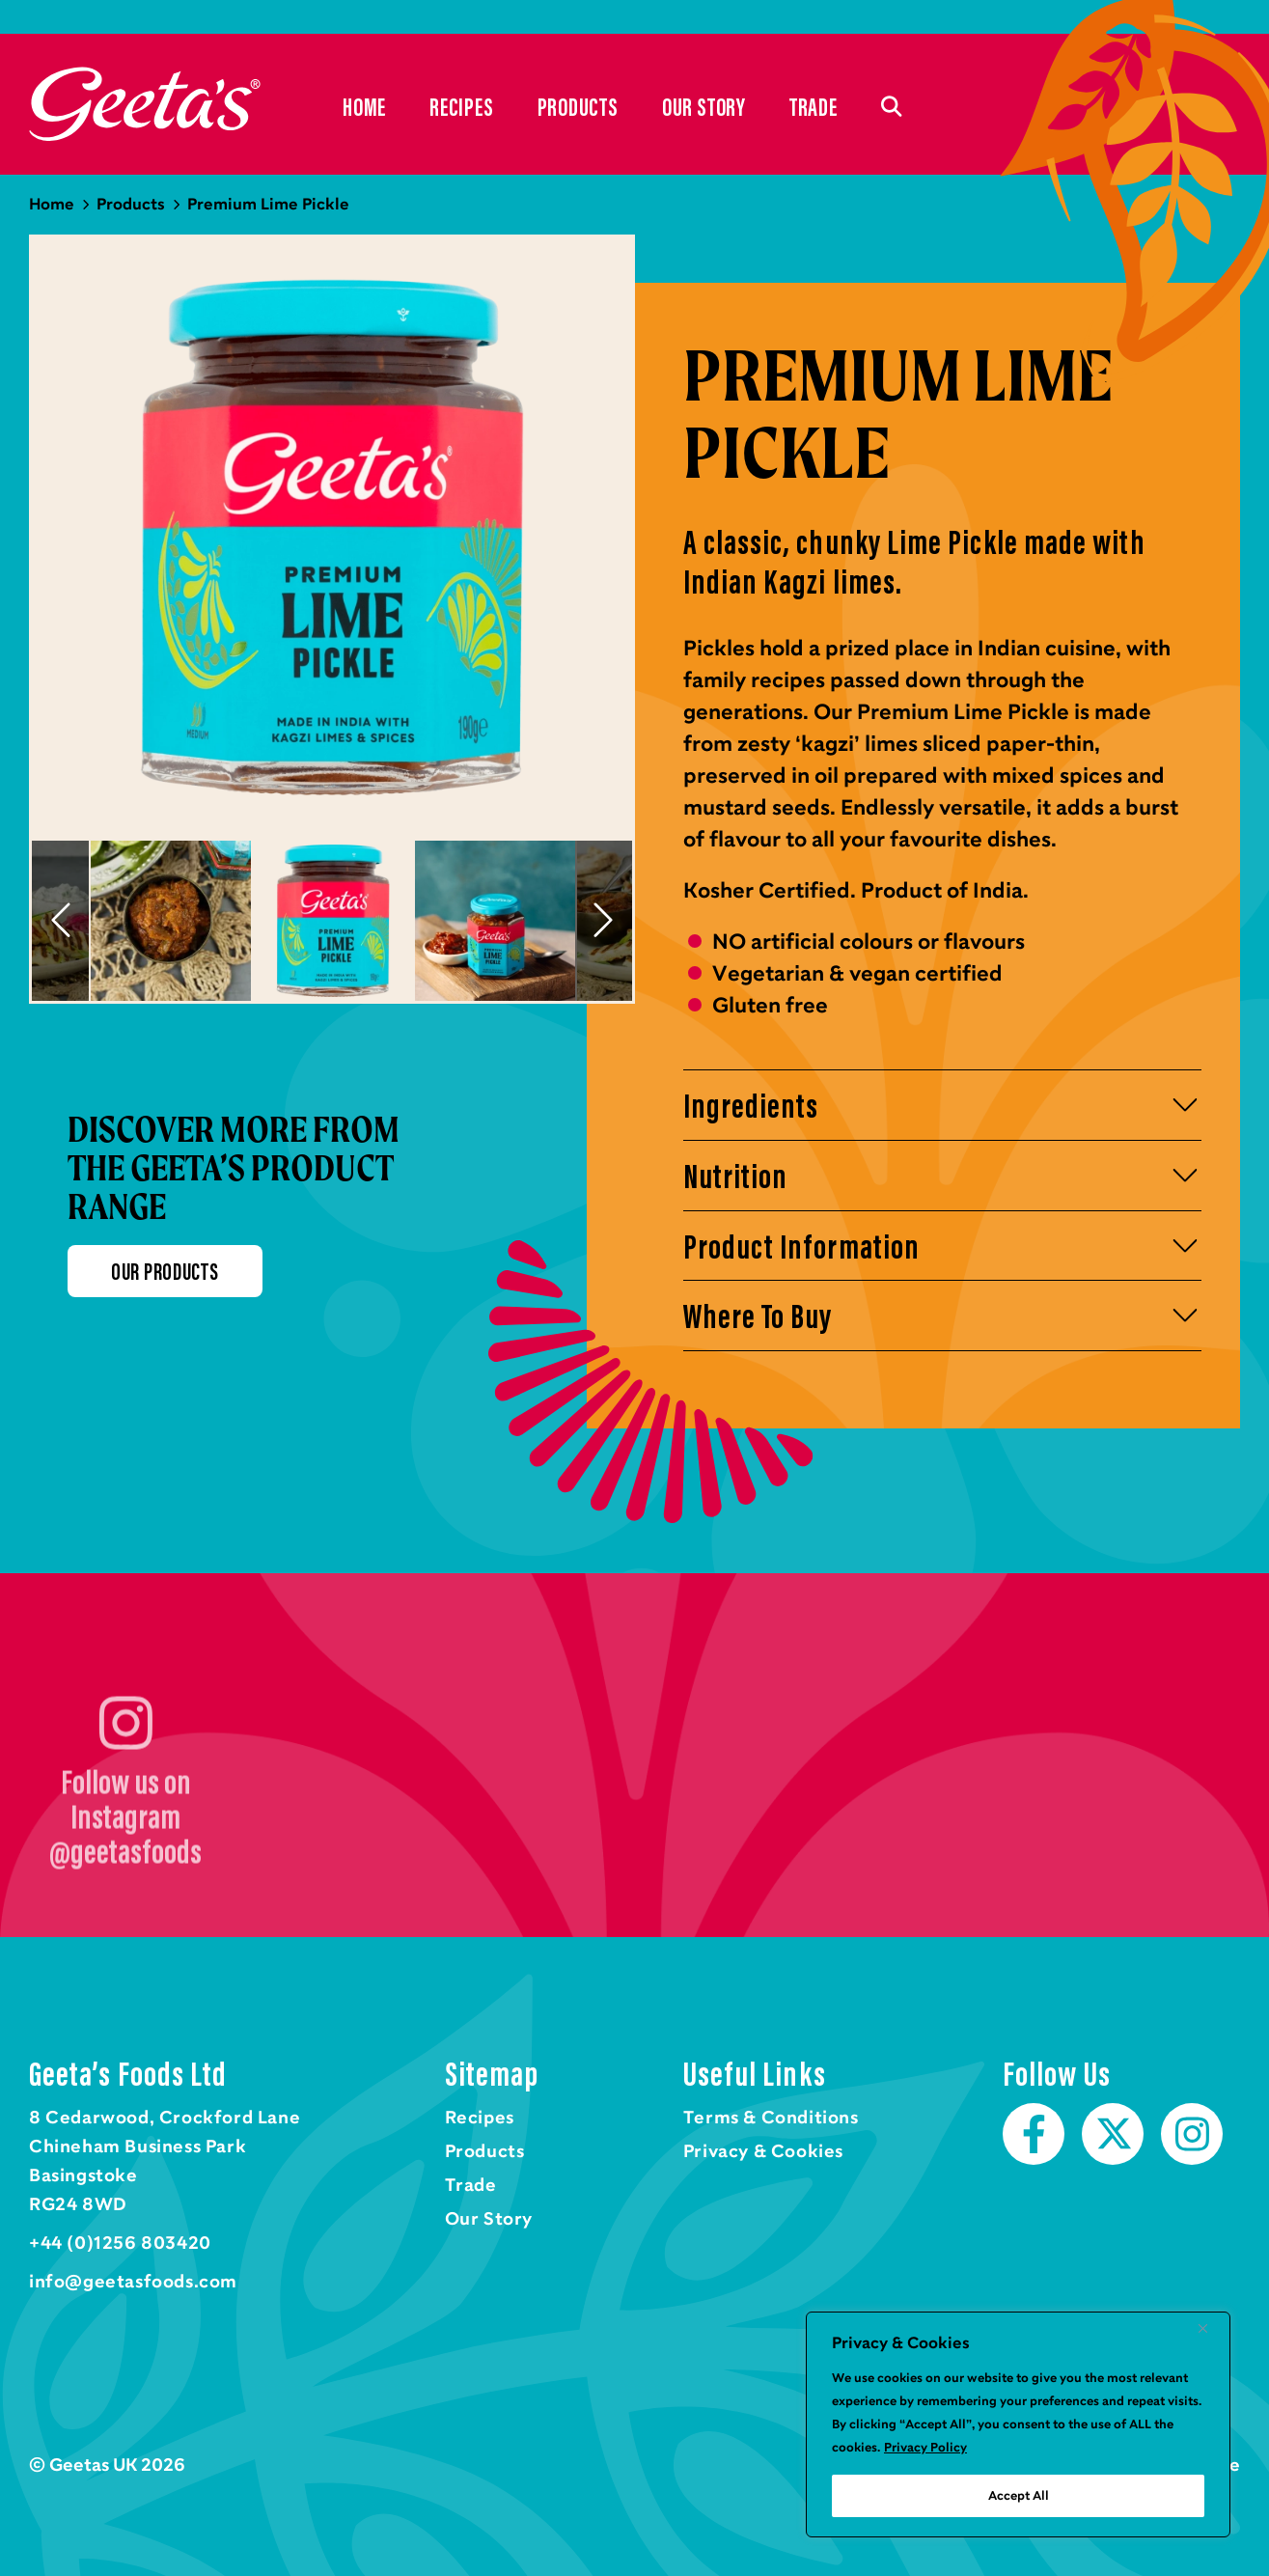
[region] (1018, 2424)
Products (578, 106)
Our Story (704, 106)
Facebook (1033, 2134)
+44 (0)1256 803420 (120, 2243)
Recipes (461, 106)
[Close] (1210, 2328)
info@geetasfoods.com (133, 2281)
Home (145, 104)
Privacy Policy (925, 2447)
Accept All (1018, 2496)
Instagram (1192, 2134)
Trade (813, 106)
